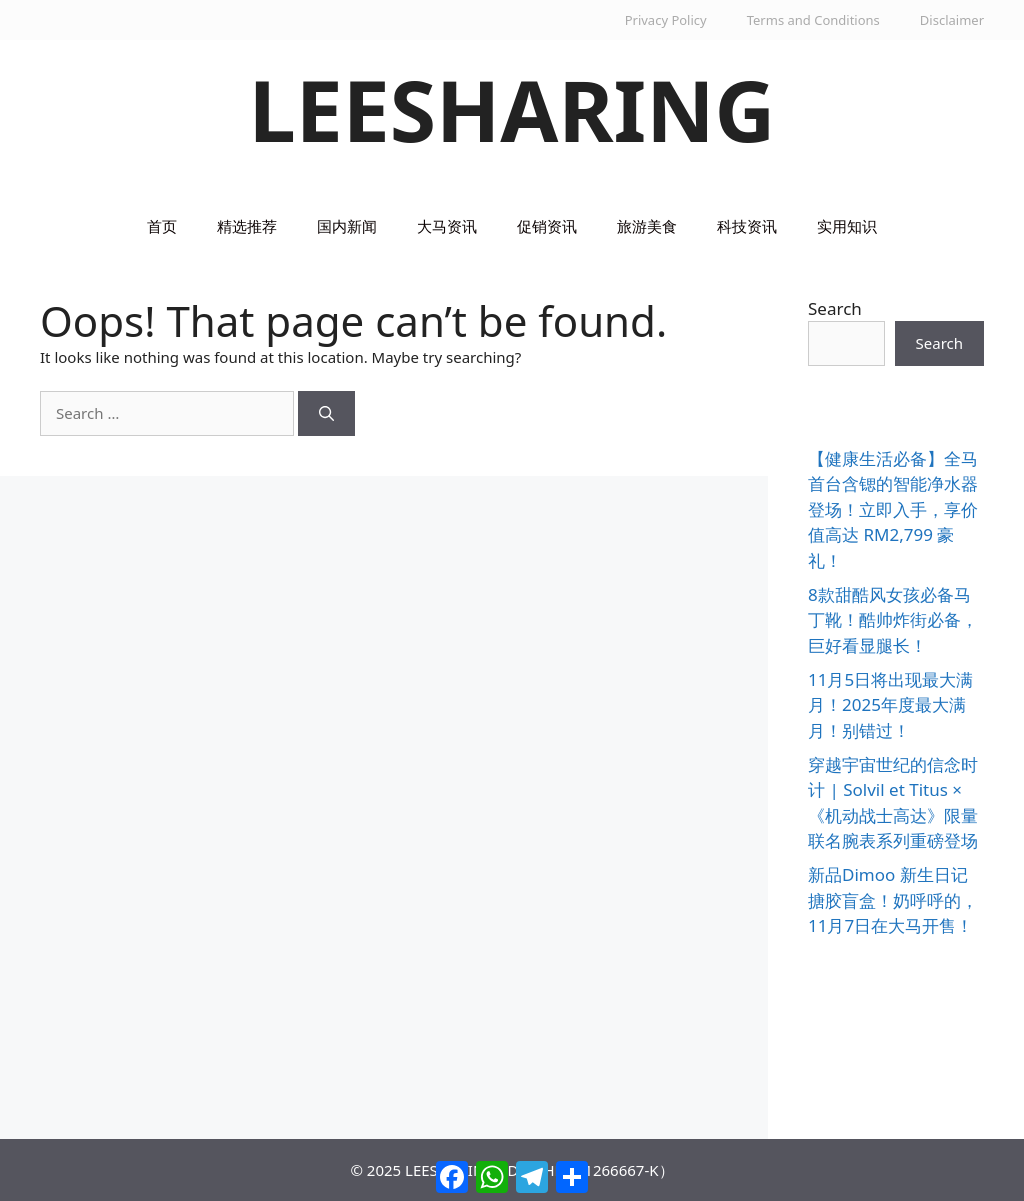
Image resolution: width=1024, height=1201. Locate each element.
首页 (162, 226)
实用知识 (847, 226)
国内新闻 (347, 226)
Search (835, 308)
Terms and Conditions (813, 20)
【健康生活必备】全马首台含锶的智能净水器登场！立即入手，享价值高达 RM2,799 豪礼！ (893, 509)
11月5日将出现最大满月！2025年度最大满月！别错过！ (890, 705)
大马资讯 (447, 226)
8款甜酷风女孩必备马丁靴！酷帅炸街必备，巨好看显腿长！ (893, 620)
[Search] (326, 413)
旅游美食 (647, 226)
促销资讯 (547, 226)
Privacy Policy (666, 20)
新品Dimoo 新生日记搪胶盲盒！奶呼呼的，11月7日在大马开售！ (893, 900)
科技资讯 (747, 226)
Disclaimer (952, 20)
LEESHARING (512, 109)
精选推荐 (247, 226)
